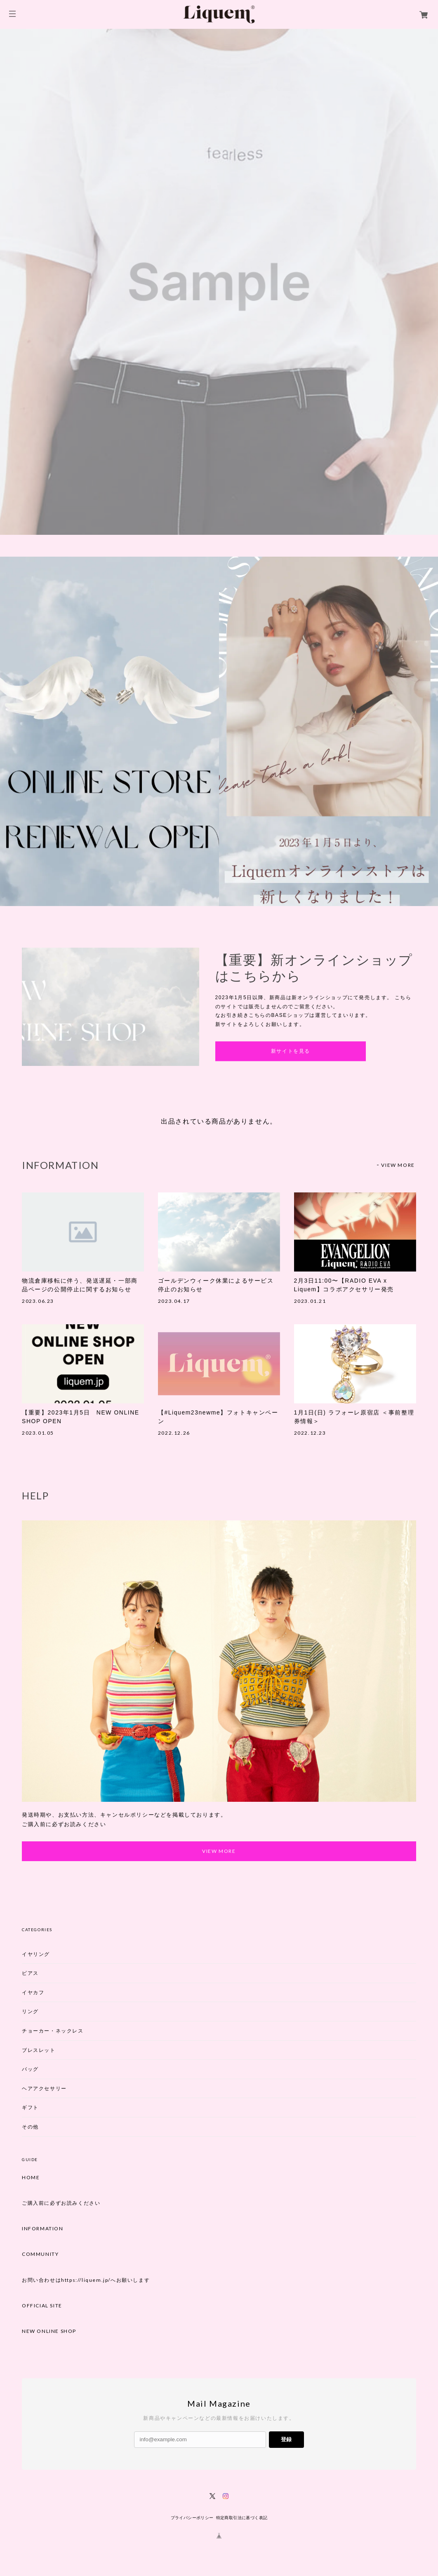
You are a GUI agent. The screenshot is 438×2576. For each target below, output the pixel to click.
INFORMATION (43, 2229)
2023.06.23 (38, 1301)
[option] (219, 282)
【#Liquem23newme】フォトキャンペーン (218, 1416)
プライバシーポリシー (192, 2518)
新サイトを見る (290, 1051)
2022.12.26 (174, 1433)
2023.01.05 (38, 1433)
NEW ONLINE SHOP (49, 2332)
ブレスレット (39, 2050)
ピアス (30, 1973)
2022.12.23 (310, 1433)
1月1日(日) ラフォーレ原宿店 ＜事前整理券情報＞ (354, 1416)
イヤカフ (33, 1992)
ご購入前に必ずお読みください (61, 2203)
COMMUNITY (40, 2255)
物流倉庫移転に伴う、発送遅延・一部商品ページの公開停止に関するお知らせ (80, 1285)
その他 (30, 2127)
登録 (286, 2440)
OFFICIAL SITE (42, 2306)
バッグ (30, 2069)
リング (30, 2012)
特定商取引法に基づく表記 (242, 2518)
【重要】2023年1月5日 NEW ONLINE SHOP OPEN (81, 1416)
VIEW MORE (397, 1165)
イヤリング (36, 1954)
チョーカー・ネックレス (53, 2031)
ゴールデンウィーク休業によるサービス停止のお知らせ (216, 1285)
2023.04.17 (174, 1301)
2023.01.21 (310, 1301)
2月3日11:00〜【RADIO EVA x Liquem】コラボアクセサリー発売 (344, 1285)
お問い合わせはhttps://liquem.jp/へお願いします (86, 2280)
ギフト (30, 2108)
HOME (31, 2178)
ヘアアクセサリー (44, 2088)
